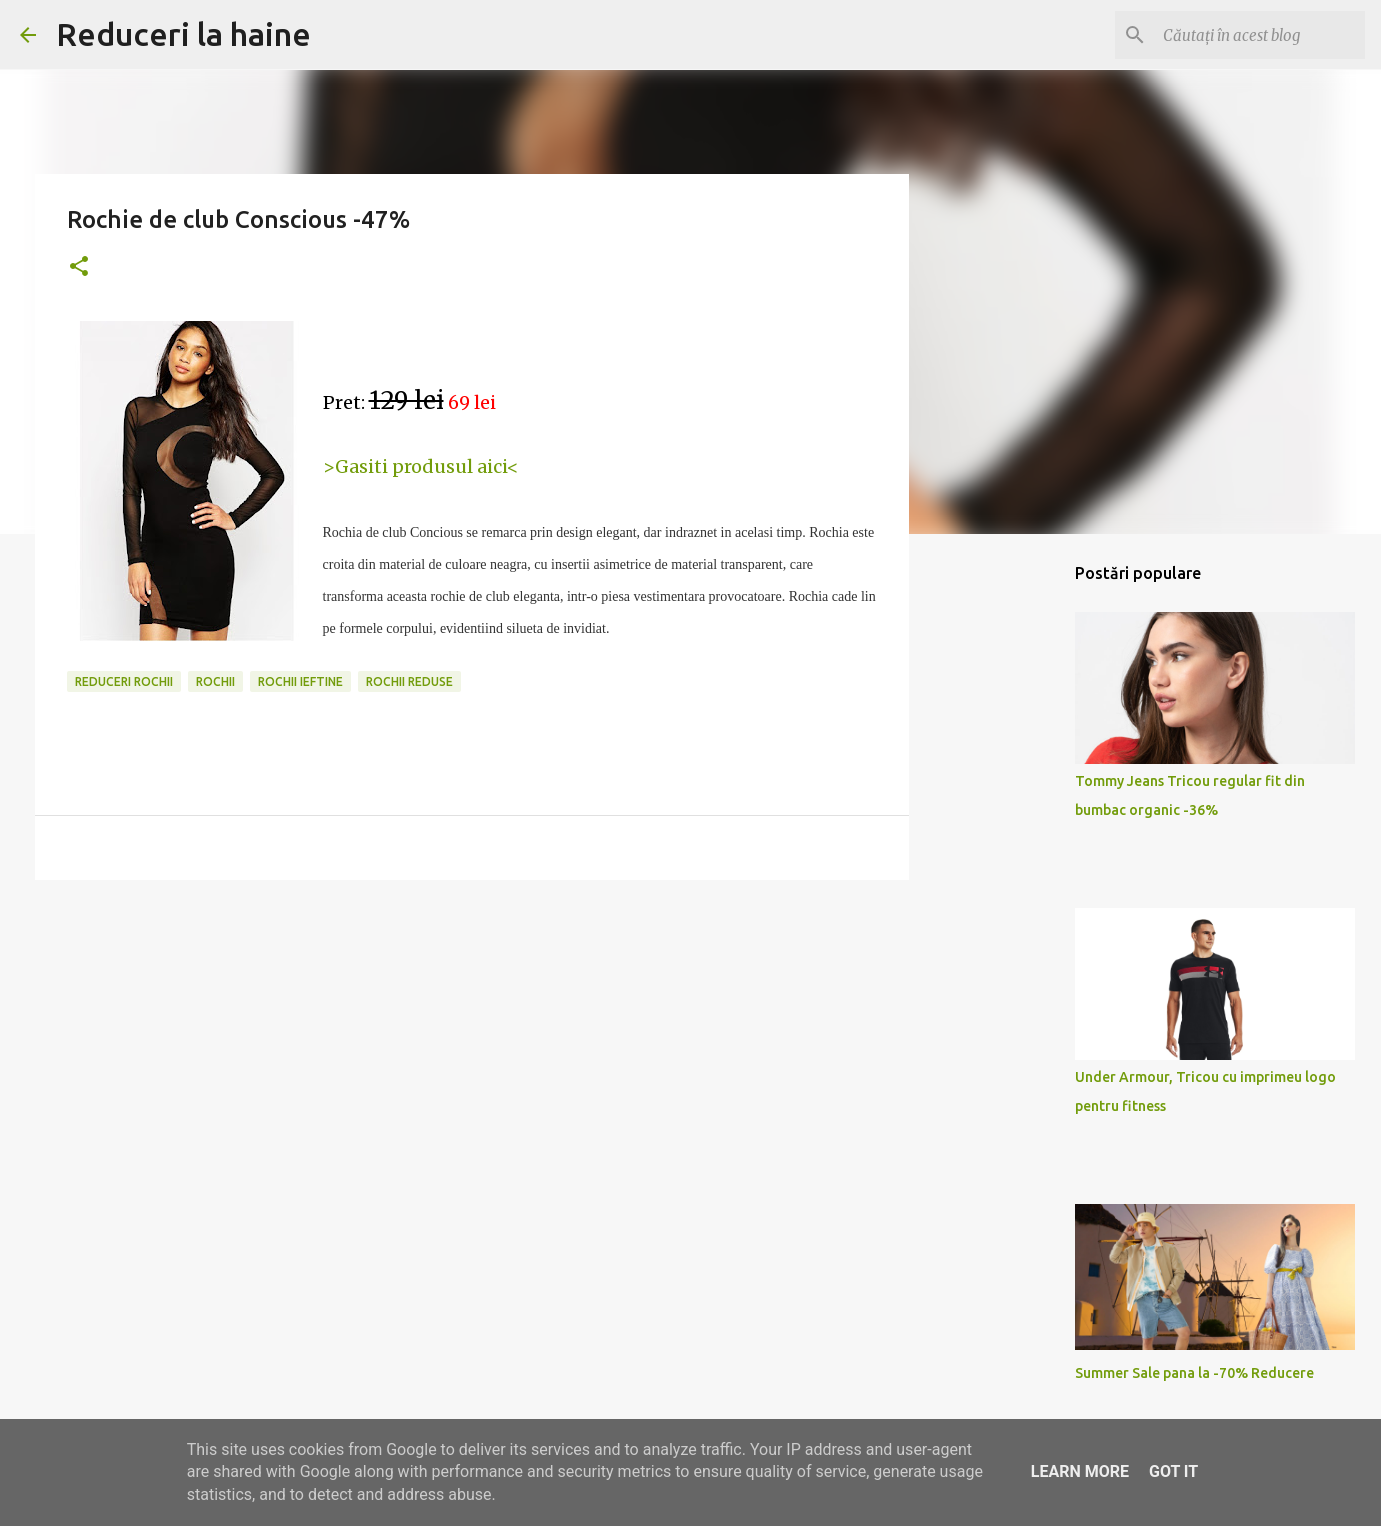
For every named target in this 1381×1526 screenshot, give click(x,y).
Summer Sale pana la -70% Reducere (1194, 1373)
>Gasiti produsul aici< (421, 466)
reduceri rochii (124, 681)
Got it (1173, 1471)
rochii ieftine (300, 681)
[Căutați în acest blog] (1260, 35)
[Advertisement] (1011, 864)
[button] (79, 267)
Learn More (1080, 1471)
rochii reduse (409, 681)
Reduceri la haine (183, 34)
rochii (215, 681)
